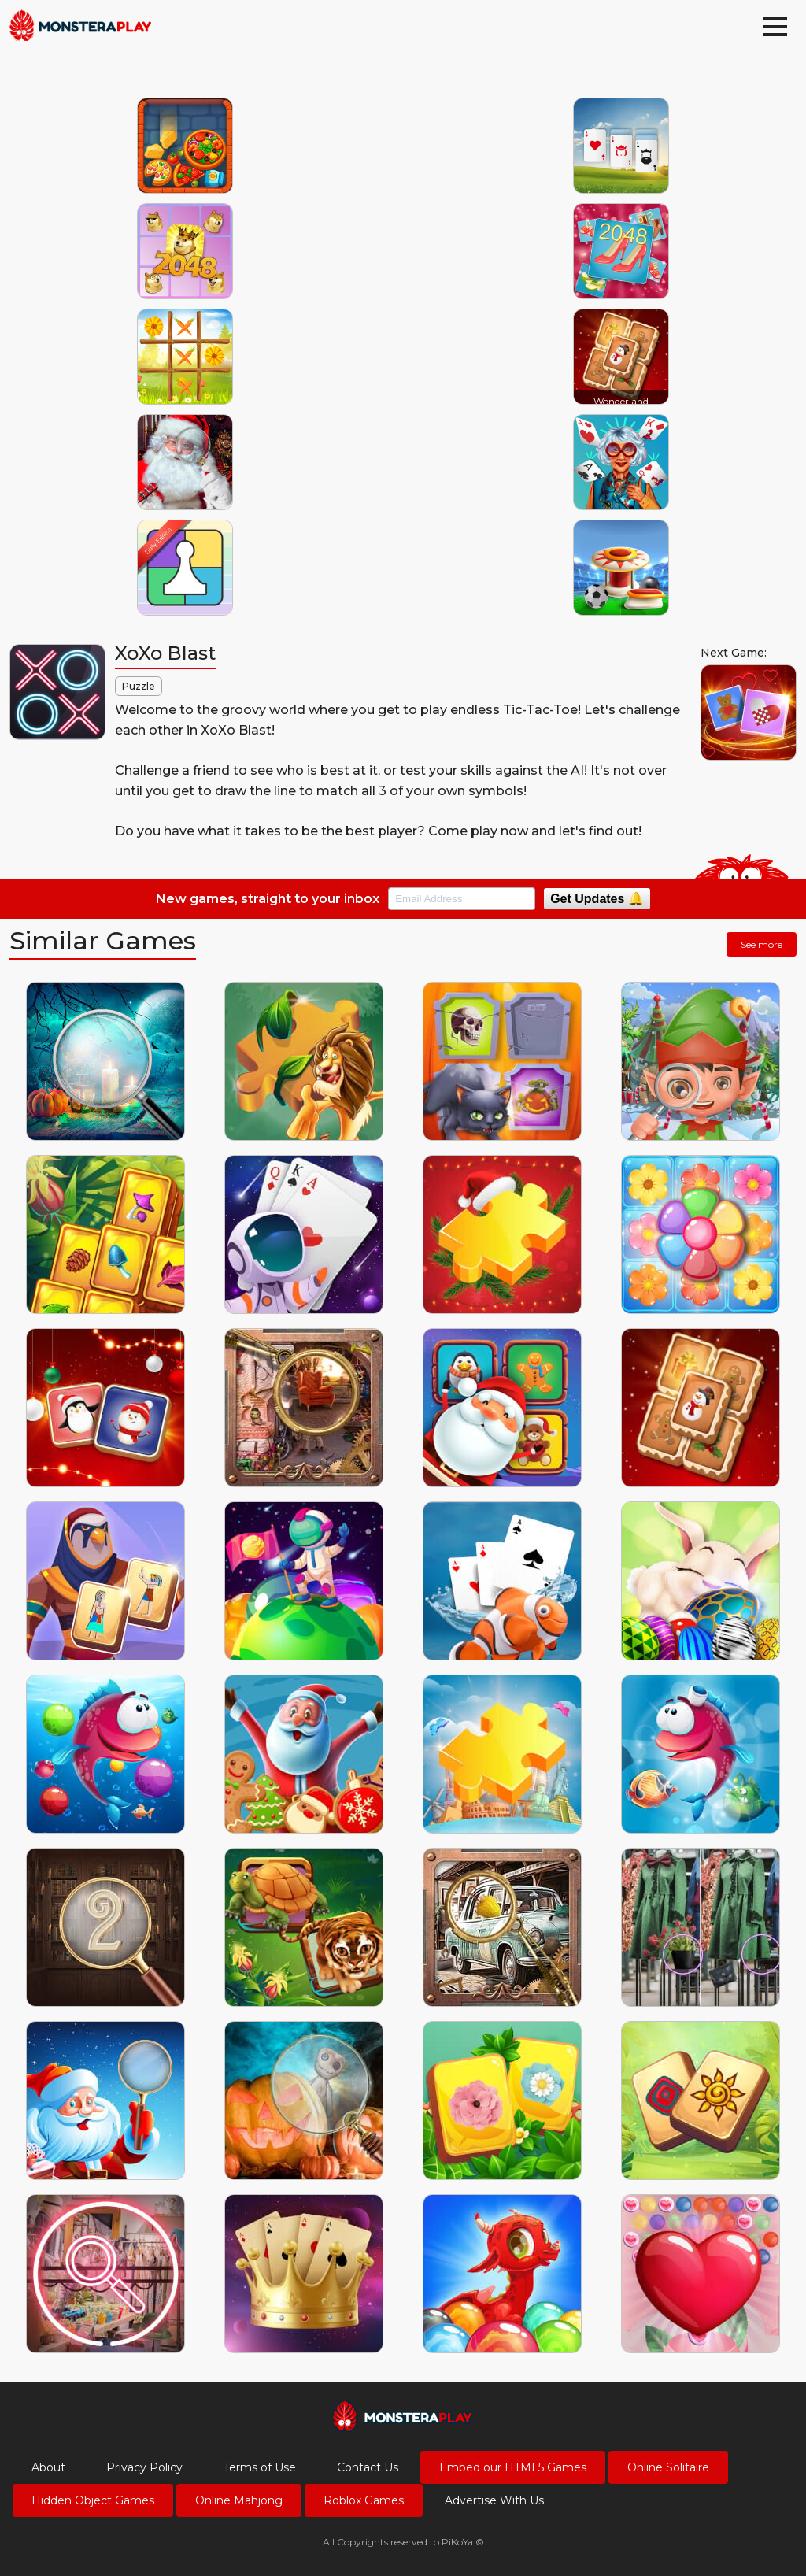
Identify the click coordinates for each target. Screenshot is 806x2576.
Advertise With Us (494, 2500)
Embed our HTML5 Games (512, 2467)
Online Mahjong (239, 2500)
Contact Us (367, 2467)
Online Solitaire (668, 2467)
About (48, 2467)
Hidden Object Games (92, 2500)
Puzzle (138, 686)
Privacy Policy (144, 2467)
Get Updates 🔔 (597, 898)
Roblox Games (364, 2500)
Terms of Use (260, 2467)
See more (761, 944)
